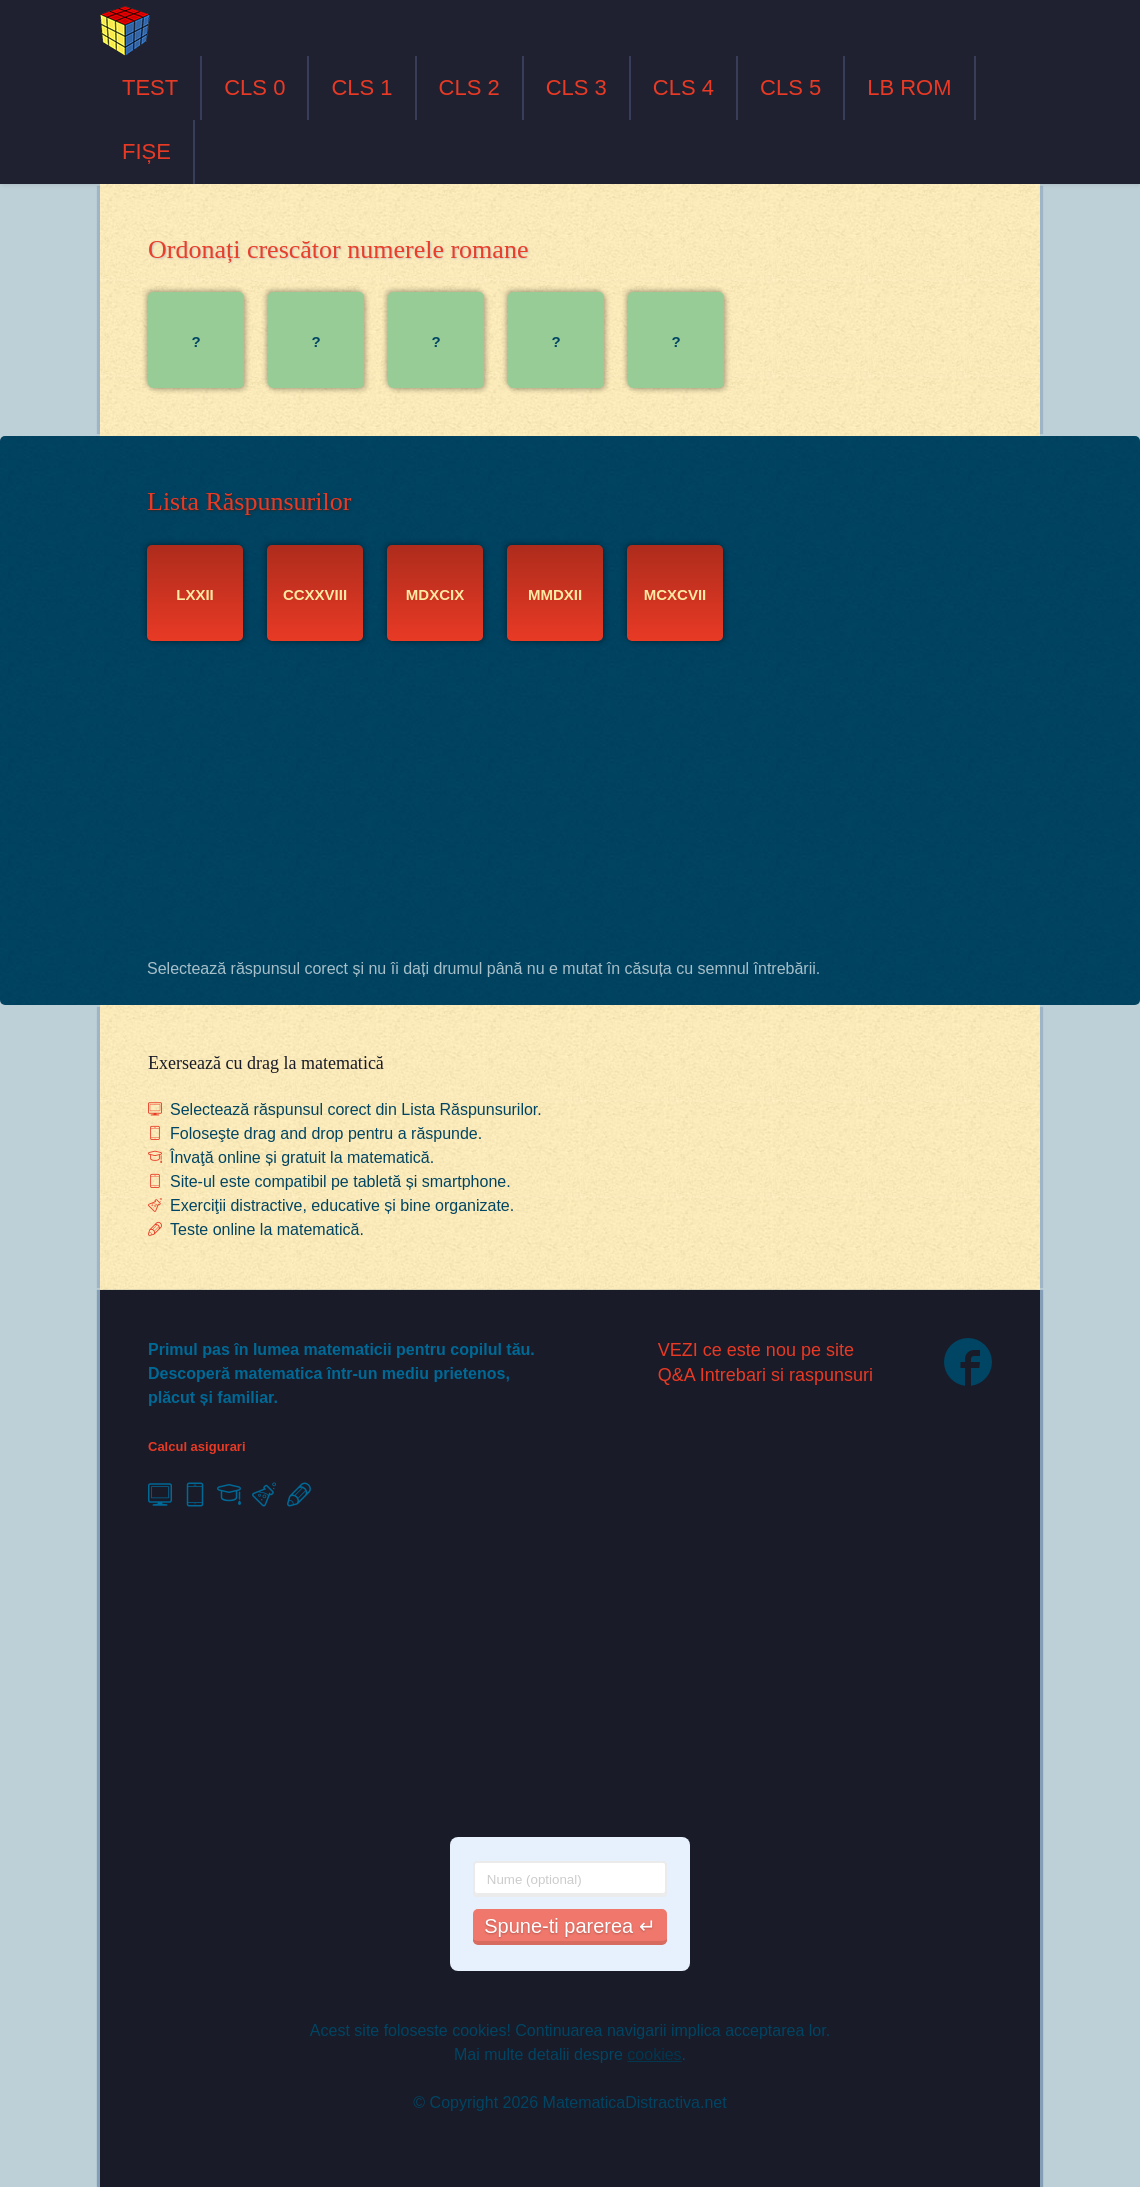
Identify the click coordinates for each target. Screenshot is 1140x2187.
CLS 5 (790, 87)
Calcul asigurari (197, 1446)
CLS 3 (576, 87)
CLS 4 (683, 87)
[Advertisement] (570, 805)
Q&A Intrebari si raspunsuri (765, 1375)
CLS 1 (361, 87)
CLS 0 (254, 87)
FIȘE (146, 151)
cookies (654, 2054)
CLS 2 (469, 87)
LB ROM (909, 87)
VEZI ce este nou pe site (756, 1350)
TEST (150, 87)
